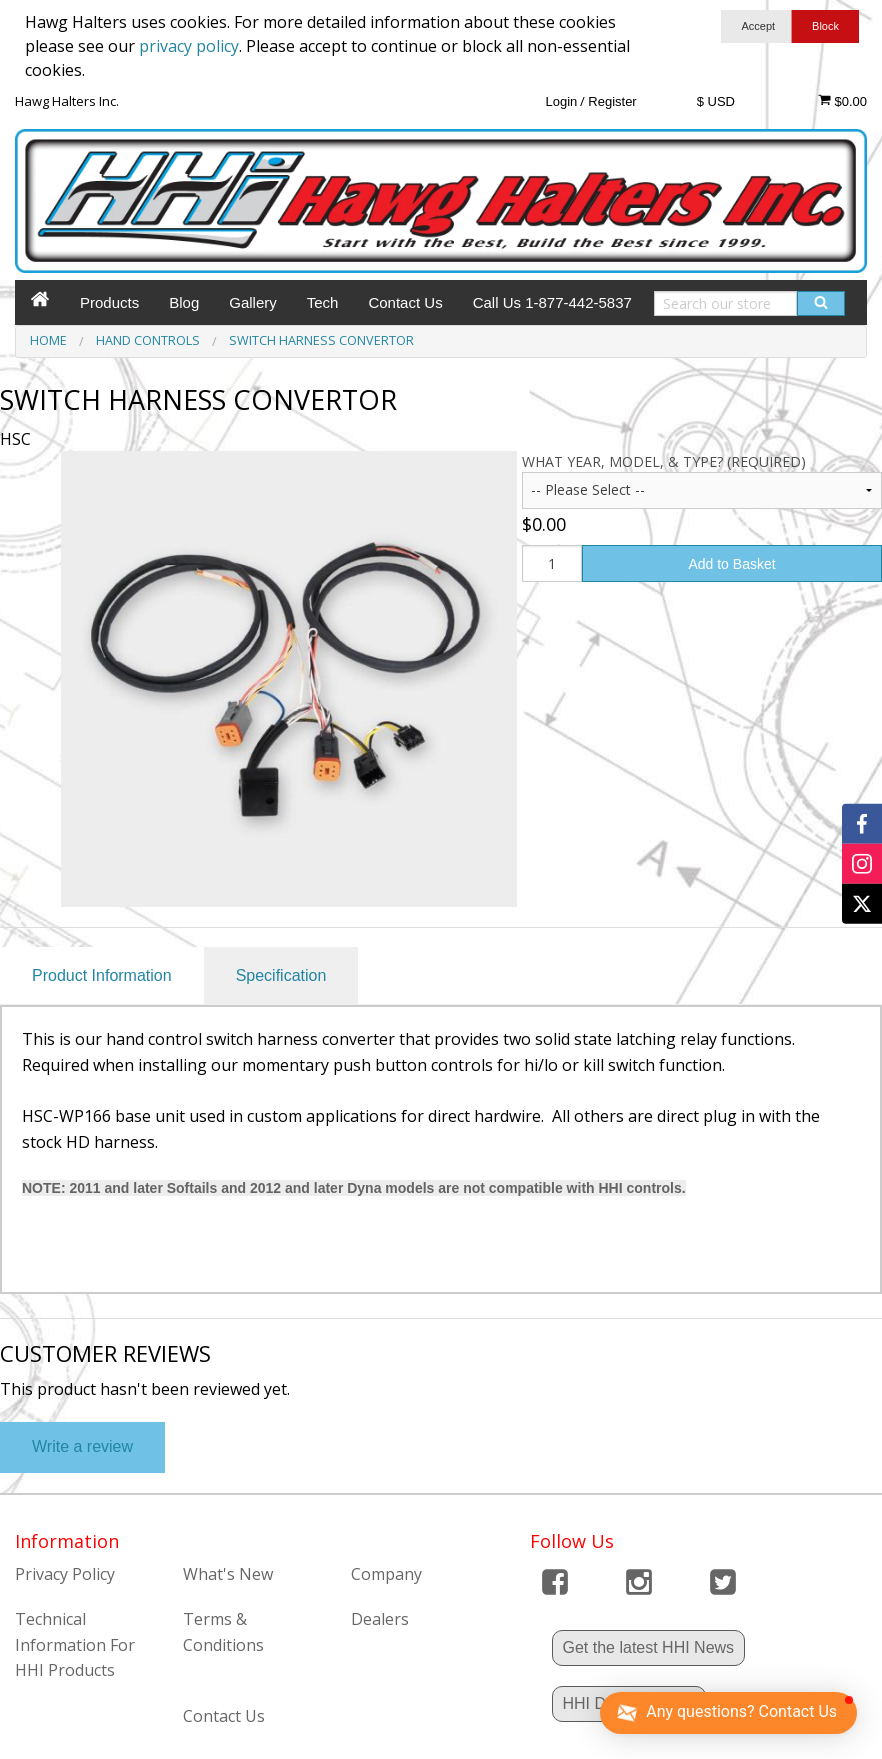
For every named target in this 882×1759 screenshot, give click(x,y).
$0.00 (842, 101)
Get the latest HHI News (649, 1647)
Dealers (380, 1619)
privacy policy (189, 46)
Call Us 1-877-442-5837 (552, 302)
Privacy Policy (65, 1574)
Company (386, 1574)
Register (612, 101)
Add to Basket (731, 564)
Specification (281, 975)
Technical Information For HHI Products (75, 1644)
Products (109, 302)
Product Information (102, 975)
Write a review (82, 1446)
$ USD (716, 101)
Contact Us (405, 302)
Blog (184, 302)
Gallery (253, 302)
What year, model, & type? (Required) (664, 461)
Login (561, 101)
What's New (228, 1574)
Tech (323, 302)
